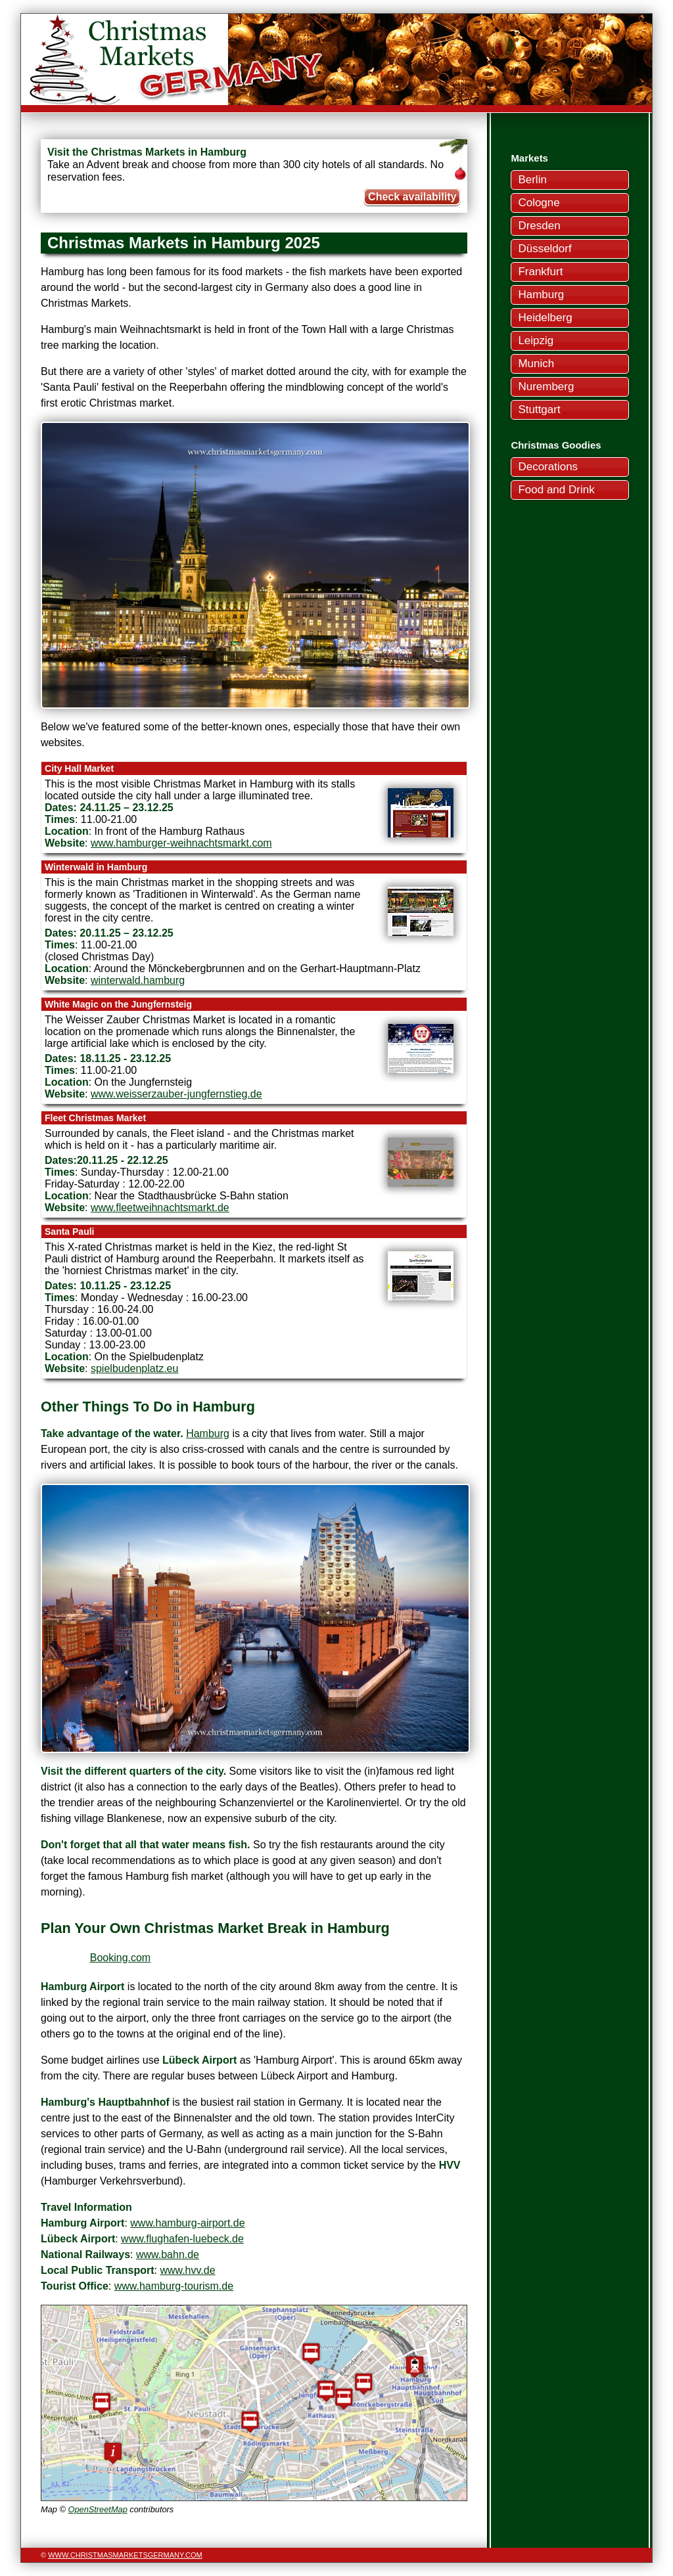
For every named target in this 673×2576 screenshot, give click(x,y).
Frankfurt (540, 271)
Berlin (532, 179)
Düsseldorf (544, 248)
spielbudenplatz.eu (134, 1368)
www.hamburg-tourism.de (173, 2286)
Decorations (548, 466)
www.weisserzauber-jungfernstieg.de (176, 1093)
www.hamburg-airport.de (187, 2223)
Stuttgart (539, 409)
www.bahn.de (167, 2254)
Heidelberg (545, 317)
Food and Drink (556, 489)
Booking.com (120, 1957)
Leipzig (535, 340)
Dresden (539, 225)
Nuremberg (546, 386)
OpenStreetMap (97, 2509)
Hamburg (541, 294)
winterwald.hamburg (138, 980)
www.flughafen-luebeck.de (182, 2238)
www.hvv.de (187, 2270)
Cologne (538, 202)
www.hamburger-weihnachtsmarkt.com (181, 843)
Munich (536, 363)
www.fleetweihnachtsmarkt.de (160, 1207)
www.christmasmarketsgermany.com (125, 2555)
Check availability (412, 196)
